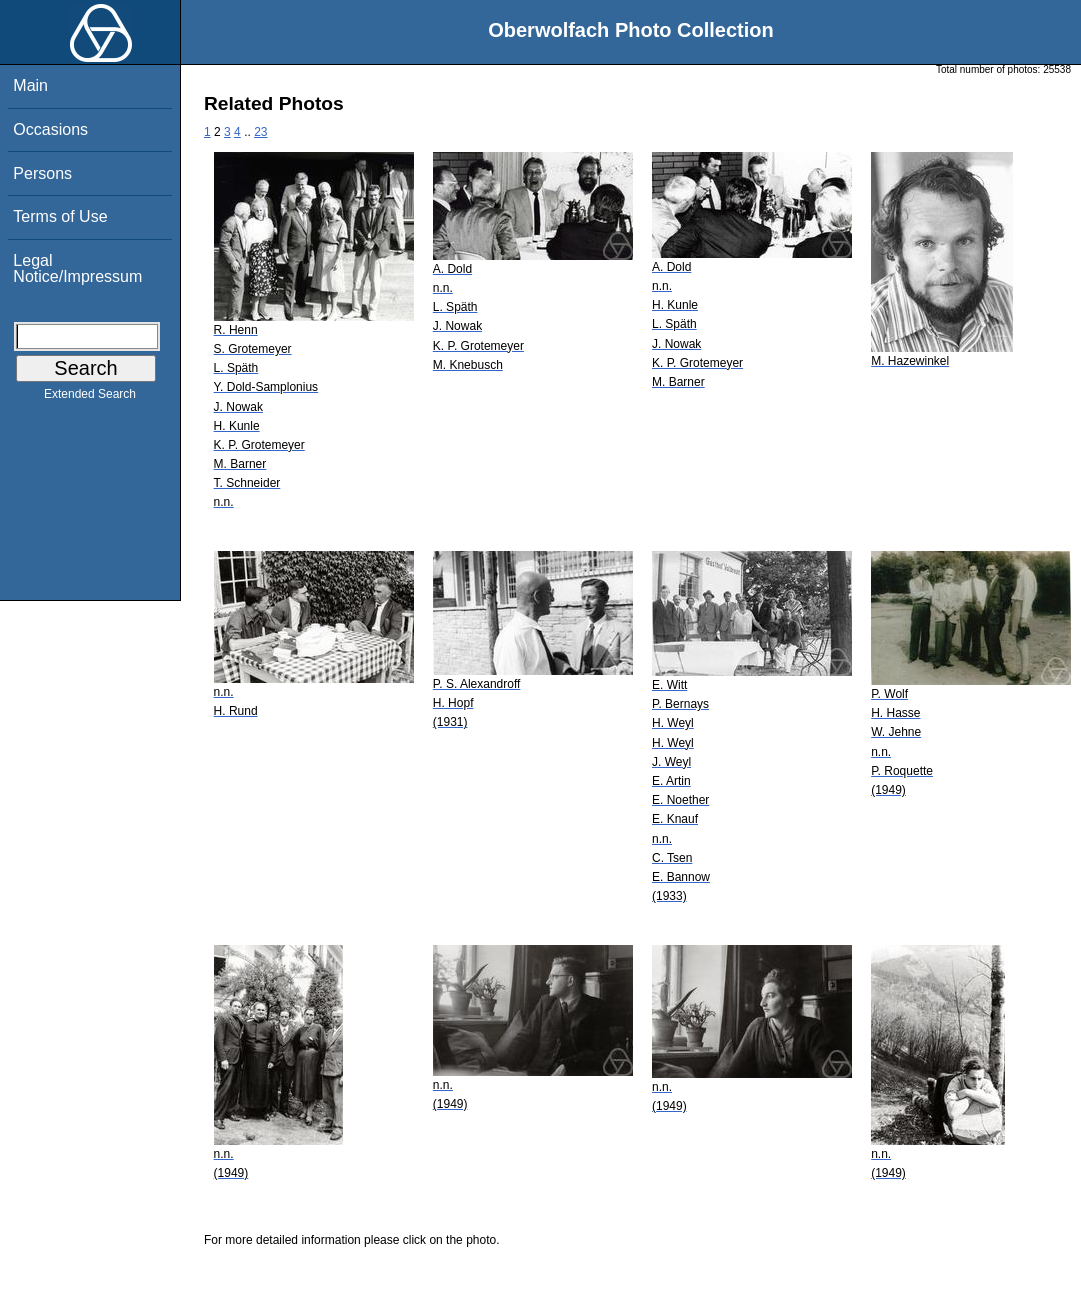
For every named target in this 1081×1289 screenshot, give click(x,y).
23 (260, 132)
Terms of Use (60, 216)
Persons (42, 173)
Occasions (50, 129)
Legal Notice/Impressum (77, 268)
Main (30, 85)
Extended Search (90, 398)
